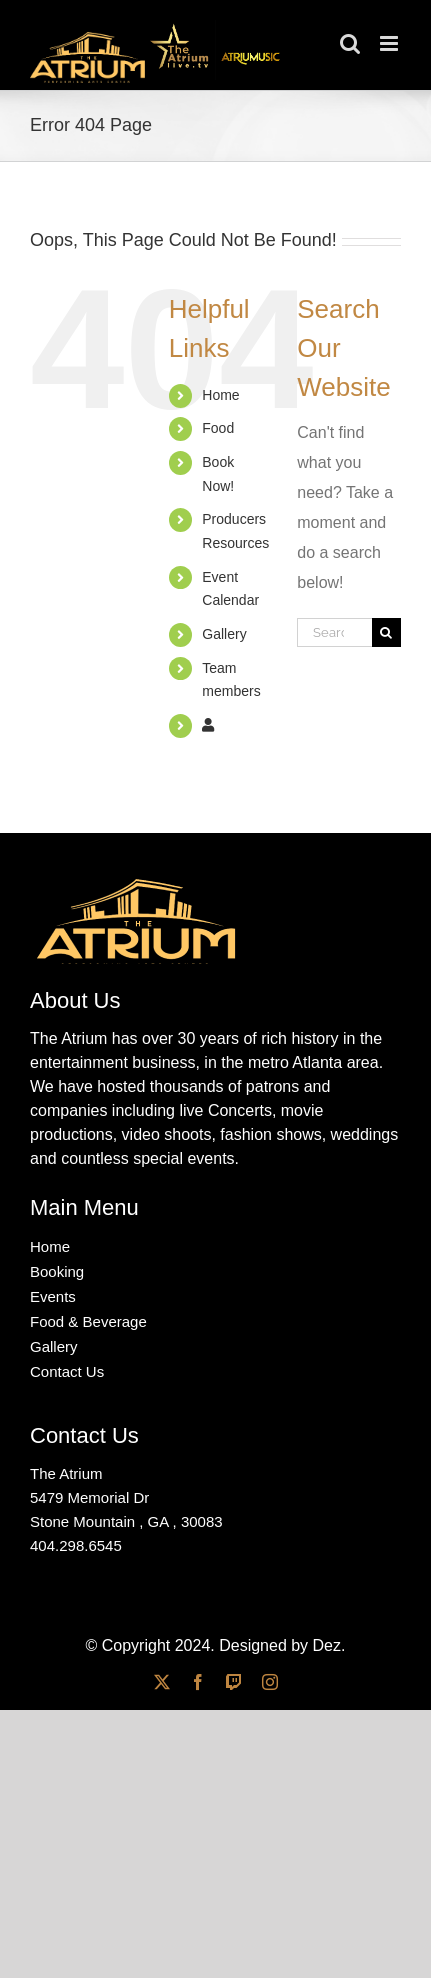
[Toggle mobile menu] (390, 43)
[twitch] (234, 1682)
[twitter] (162, 1682)
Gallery (224, 634)
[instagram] (270, 1682)
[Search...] (334, 632)
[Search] (386, 632)
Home (220, 395)
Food (218, 428)
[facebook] (198, 1682)
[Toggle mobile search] (350, 43)
